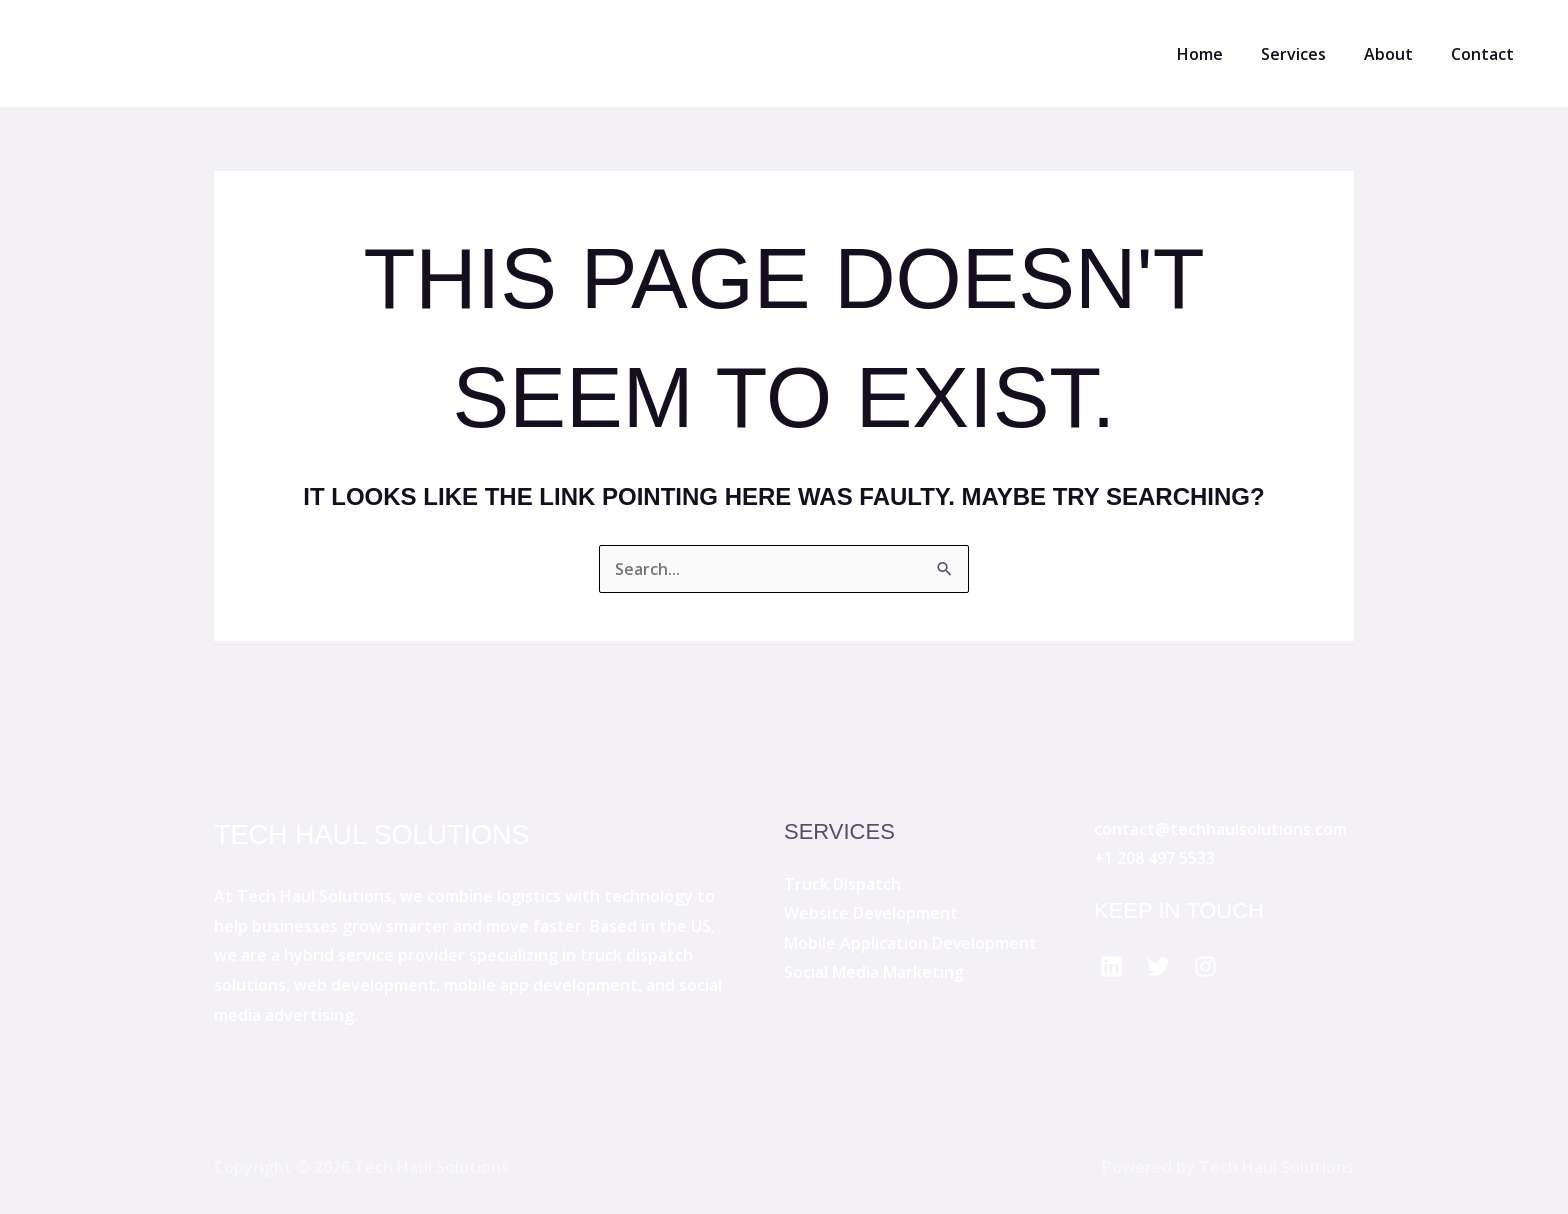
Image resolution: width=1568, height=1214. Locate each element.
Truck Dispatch (842, 884)
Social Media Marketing (874, 973)
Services (1308, 54)
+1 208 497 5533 (1154, 858)
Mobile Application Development (911, 943)
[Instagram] (1205, 966)
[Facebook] (1111, 966)
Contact (1485, 54)
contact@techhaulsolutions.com (1220, 829)
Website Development (871, 913)
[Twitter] (1158, 966)
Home (1221, 54)
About (1397, 54)
